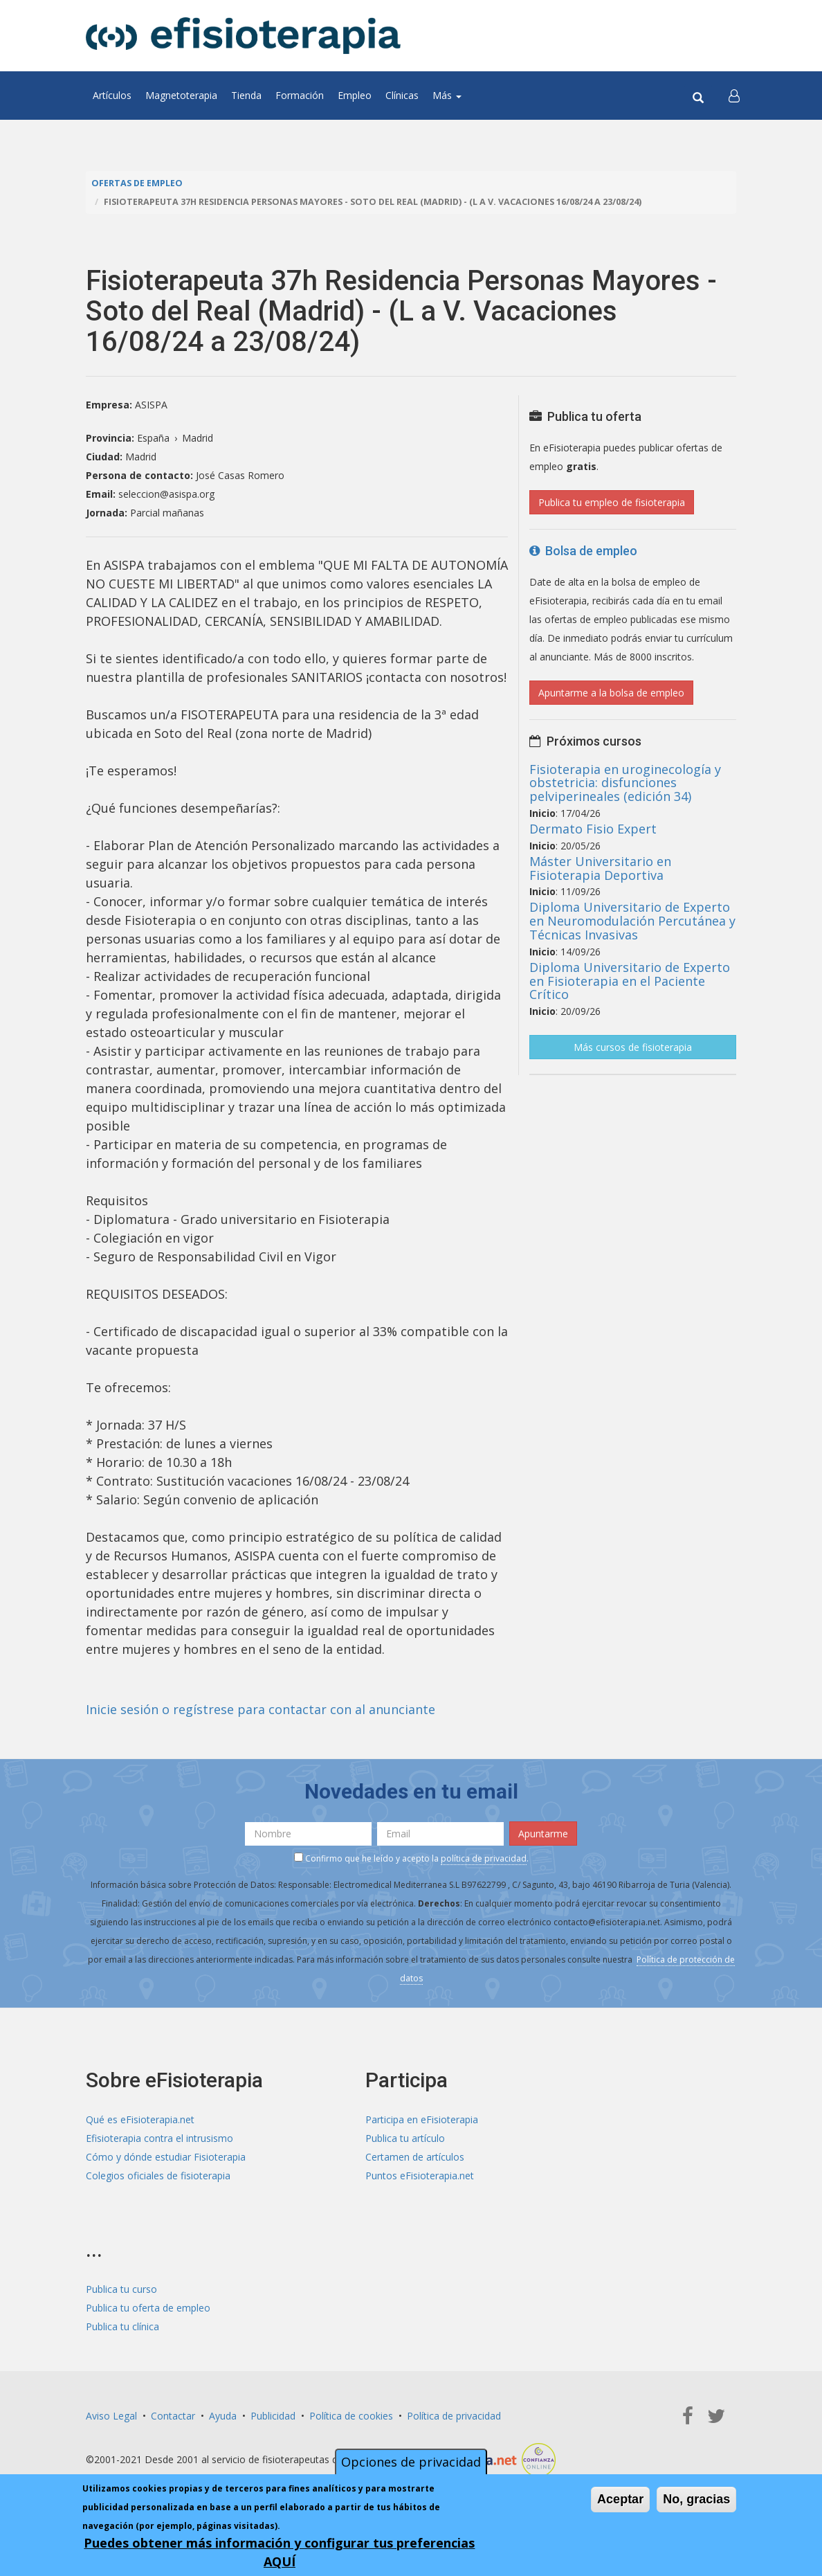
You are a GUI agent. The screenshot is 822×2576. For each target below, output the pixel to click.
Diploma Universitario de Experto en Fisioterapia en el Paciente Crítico (629, 981)
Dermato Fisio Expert (593, 828)
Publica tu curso (121, 2289)
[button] (734, 95)
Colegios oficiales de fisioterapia (158, 2175)
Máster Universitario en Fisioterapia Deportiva (600, 868)
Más (447, 95)
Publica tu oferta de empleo (148, 2307)
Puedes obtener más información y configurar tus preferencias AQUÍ (279, 2552)
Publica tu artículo (405, 2138)
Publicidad (272, 2415)
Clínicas (402, 95)
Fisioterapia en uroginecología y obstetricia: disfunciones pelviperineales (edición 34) (625, 783)
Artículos (112, 95)
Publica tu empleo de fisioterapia (611, 502)
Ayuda (223, 2415)
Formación (299, 95)
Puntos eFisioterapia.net (419, 2175)
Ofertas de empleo (137, 183)
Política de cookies (351, 2415)
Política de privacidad (454, 2415)
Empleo (355, 95)
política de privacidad (484, 1858)
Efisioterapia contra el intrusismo (159, 2138)
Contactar (173, 2415)
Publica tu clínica (122, 2326)
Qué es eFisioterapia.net (140, 2119)
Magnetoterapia (181, 95)
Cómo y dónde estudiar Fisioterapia (166, 2156)
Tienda (246, 95)
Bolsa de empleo (583, 550)
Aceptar (620, 2499)
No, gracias (696, 2499)
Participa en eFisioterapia (421, 2119)
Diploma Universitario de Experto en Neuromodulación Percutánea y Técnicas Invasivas (632, 921)
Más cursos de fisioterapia (633, 1047)
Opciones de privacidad (411, 2461)
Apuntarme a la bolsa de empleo (611, 692)
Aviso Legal (111, 2415)
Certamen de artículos (414, 2156)
